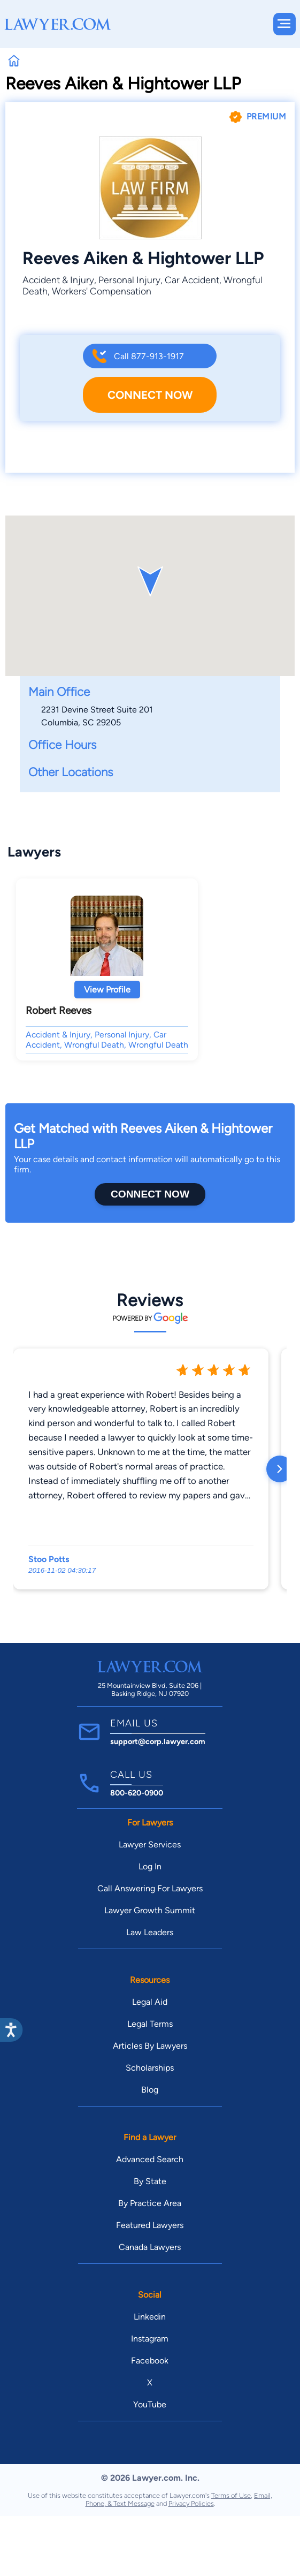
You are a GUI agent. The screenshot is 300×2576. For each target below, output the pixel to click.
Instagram (149, 2338)
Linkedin (150, 2317)
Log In (150, 1866)
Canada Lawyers (150, 2247)
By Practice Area (149, 2203)
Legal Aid (149, 2002)
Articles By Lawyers (150, 2046)
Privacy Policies (191, 2503)
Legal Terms (150, 2024)
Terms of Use (231, 2495)
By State (150, 2181)
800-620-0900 (136, 1793)
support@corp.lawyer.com (157, 1741)
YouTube (149, 2404)
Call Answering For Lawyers (150, 1888)
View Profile (107, 989)
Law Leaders (149, 1932)
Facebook (149, 2360)
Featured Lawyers (149, 2225)
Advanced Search (149, 2159)
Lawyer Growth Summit (149, 1910)
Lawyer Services (150, 1844)
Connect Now (150, 394)
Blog (149, 2090)
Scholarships (150, 2068)
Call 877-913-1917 (149, 356)
